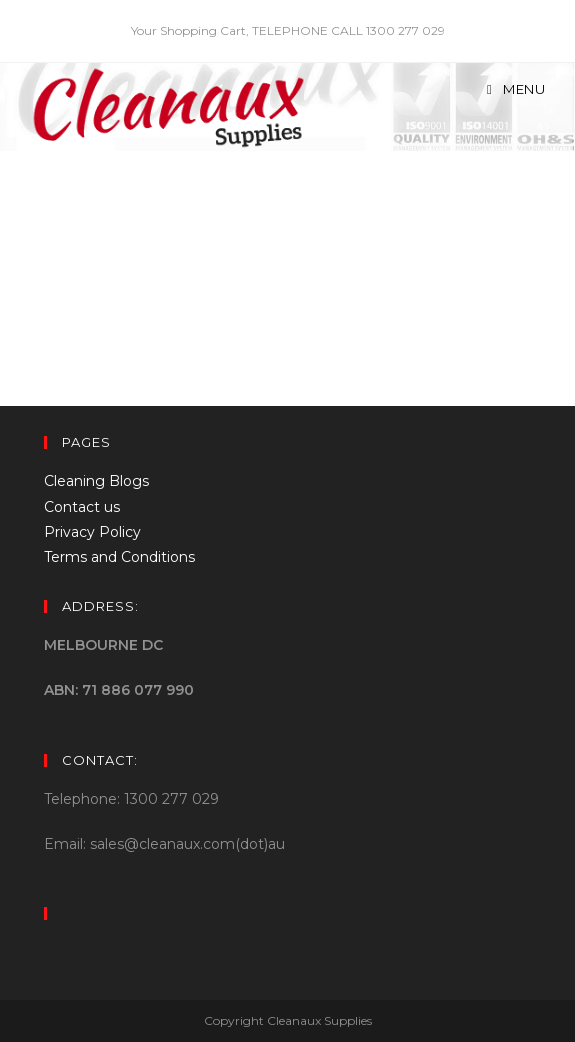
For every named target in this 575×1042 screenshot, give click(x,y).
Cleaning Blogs (96, 481)
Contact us (82, 507)
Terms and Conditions (119, 557)
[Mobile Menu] (516, 89)
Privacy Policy (92, 532)
